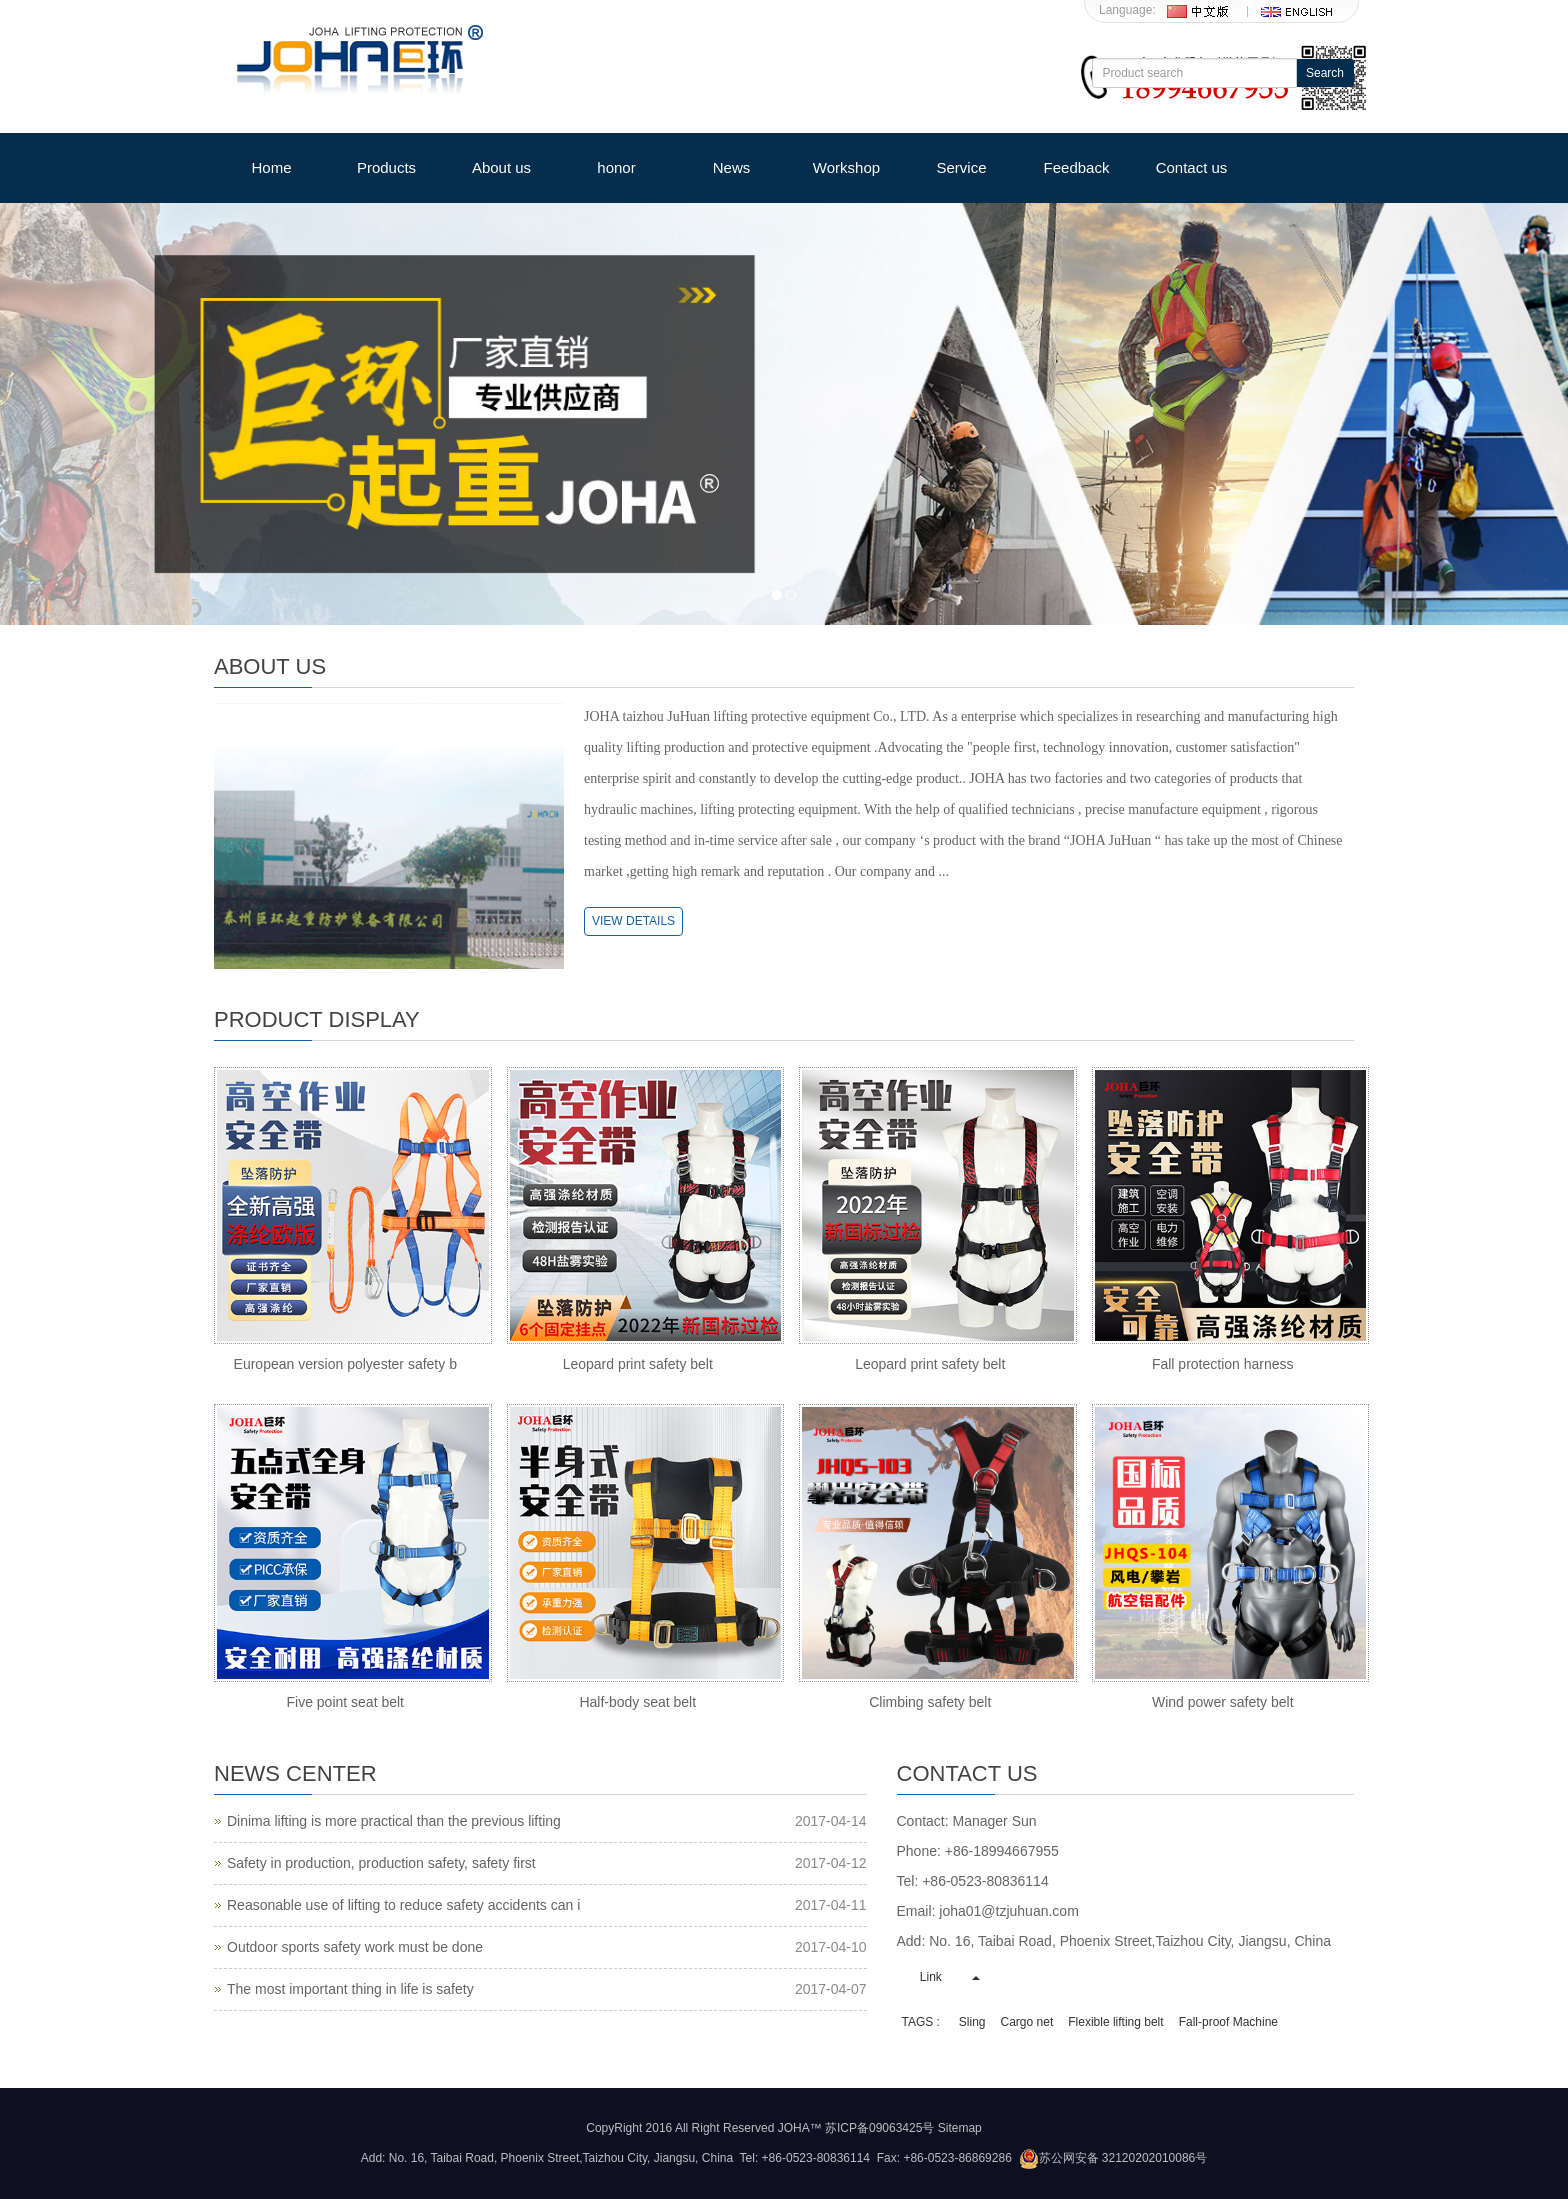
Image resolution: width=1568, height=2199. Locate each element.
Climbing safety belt (930, 1702)
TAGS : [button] (921, 2022)
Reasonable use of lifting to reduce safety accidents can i (403, 1905)
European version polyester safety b (345, 1364)
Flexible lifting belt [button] (1115, 2022)
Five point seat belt (345, 1702)
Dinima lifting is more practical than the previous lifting (394, 1821)
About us (501, 167)
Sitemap (960, 2128)
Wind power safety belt (1223, 1702)
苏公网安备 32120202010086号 (1113, 2158)
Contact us (1192, 167)
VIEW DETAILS (633, 921)
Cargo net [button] (1027, 2022)
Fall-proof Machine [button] (1228, 2022)
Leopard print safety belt (638, 1364)
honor (616, 167)
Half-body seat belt (637, 1702)
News (732, 167)
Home (271, 167)
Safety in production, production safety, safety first (381, 1863)
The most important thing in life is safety (350, 1989)
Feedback (1077, 167)
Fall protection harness (1223, 1364)
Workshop (846, 167)
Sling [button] (972, 2022)
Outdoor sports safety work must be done (355, 1947)
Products (386, 167)
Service (961, 167)
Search (1325, 73)
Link (931, 1977)
